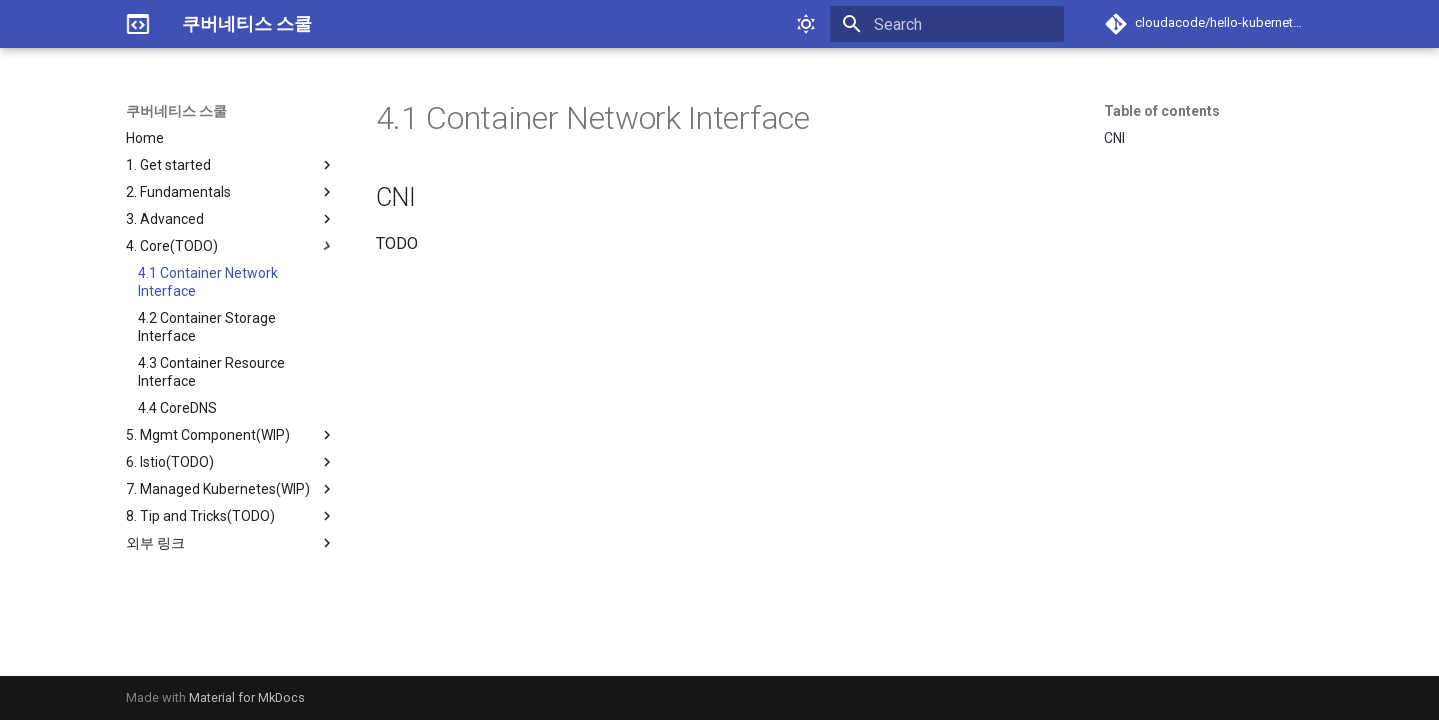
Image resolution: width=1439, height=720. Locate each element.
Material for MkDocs (247, 697)
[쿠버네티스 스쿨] (138, 24)
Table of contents (1162, 111)
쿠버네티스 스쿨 (176, 111)
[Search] (947, 24)
